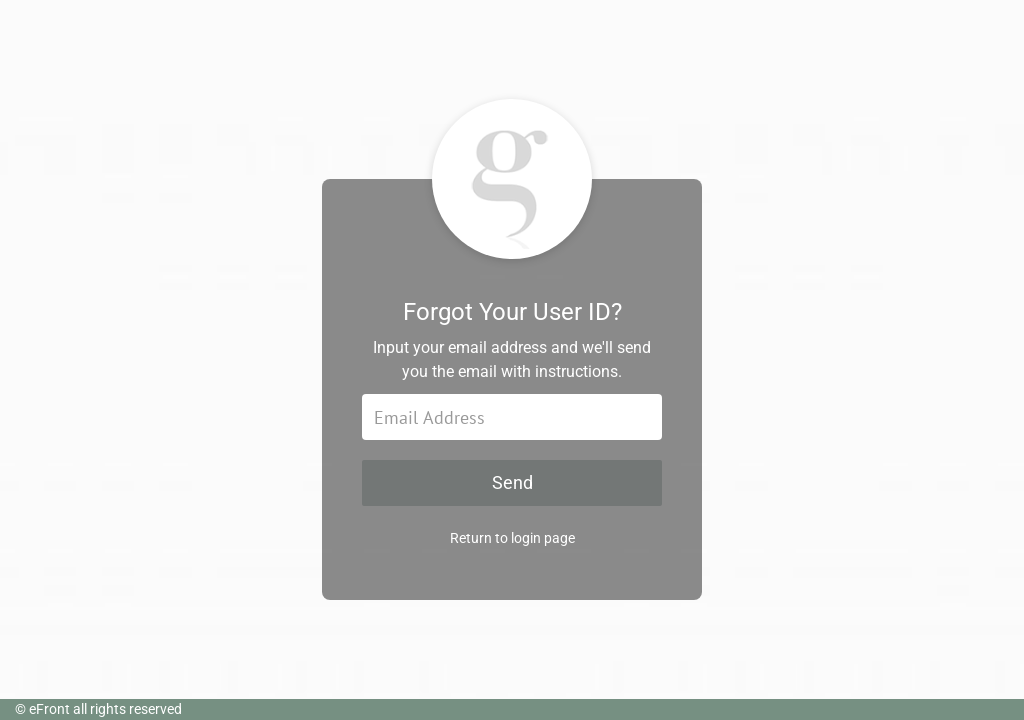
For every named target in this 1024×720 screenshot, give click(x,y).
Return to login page (512, 538)
